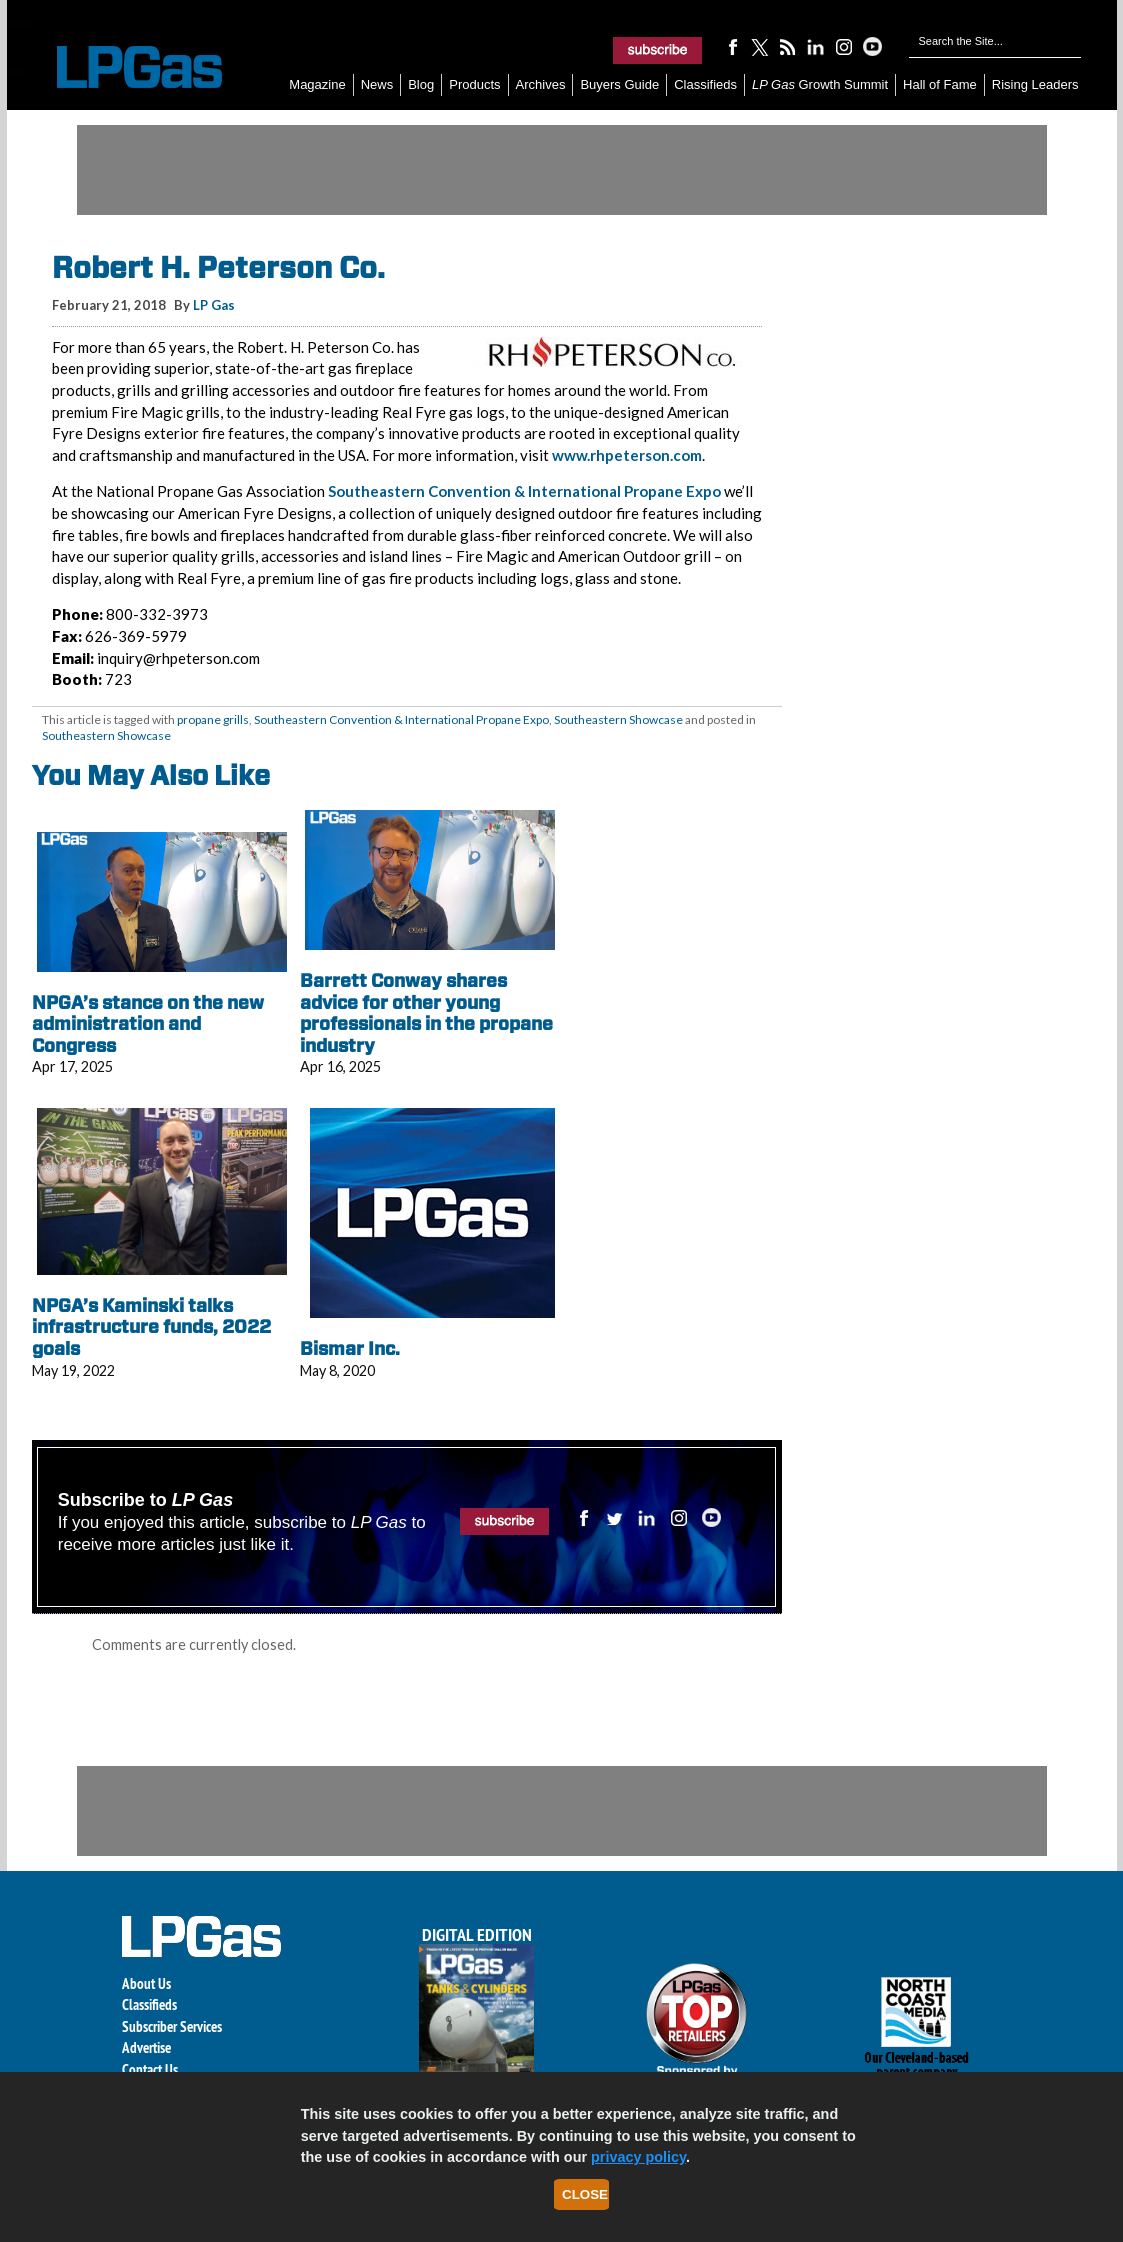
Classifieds (705, 84)
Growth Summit (820, 84)
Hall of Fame (940, 84)
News (377, 84)
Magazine (317, 84)
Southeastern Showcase (618, 719)
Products (474, 84)
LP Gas (214, 305)
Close (585, 2194)
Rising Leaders (1035, 84)
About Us (146, 1983)
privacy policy (638, 2157)
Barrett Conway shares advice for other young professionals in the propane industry (426, 1013)
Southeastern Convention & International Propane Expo (524, 491)
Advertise (146, 2047)
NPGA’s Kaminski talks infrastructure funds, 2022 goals (151, 1327)
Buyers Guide (619, 84)
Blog (421, 84)
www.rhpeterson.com (627, 455)
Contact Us (150, 2069)
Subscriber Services (172, 2026)
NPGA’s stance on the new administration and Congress (148, 1024)
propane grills (213, 719)
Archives (541, 84)
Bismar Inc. (350, 1348)
